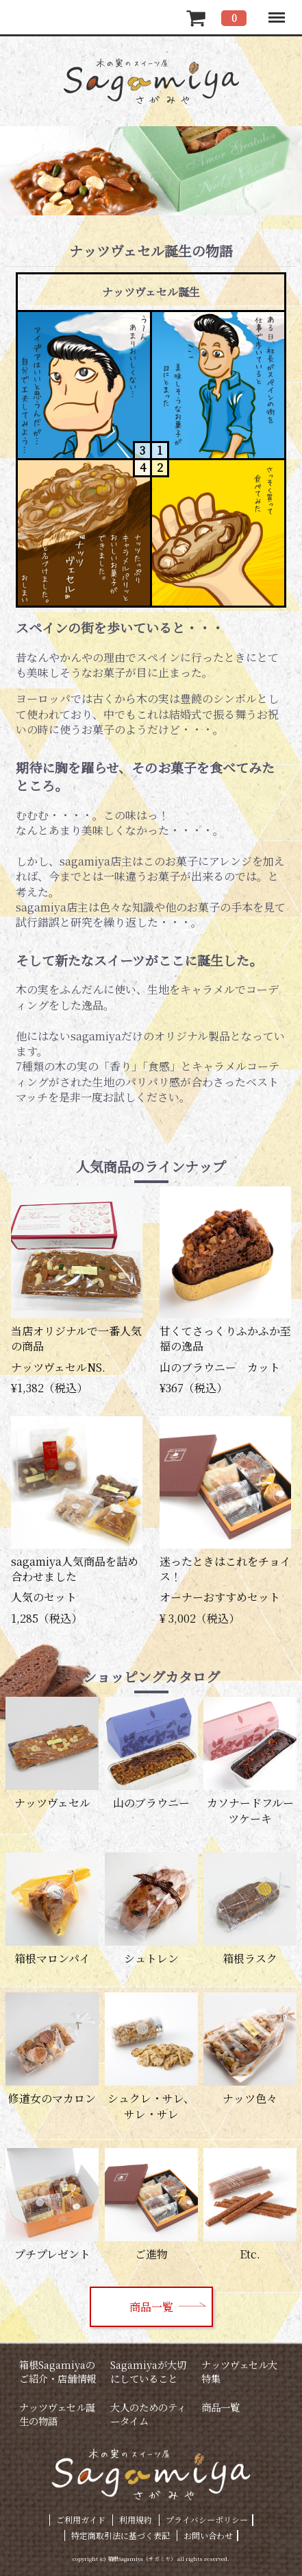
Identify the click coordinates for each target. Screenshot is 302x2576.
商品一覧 (151, 2307)
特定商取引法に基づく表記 (120, 2535)
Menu (276, 11)
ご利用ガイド (80, 2519)
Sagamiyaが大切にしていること (148, 2371)
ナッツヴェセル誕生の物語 (57, 2414)
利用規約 (135, 2519)
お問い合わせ (208, 2535)
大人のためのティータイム (148, 2414)
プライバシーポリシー (207, 2519)
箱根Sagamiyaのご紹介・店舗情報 (57, 2371)
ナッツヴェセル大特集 (239, 2371)
